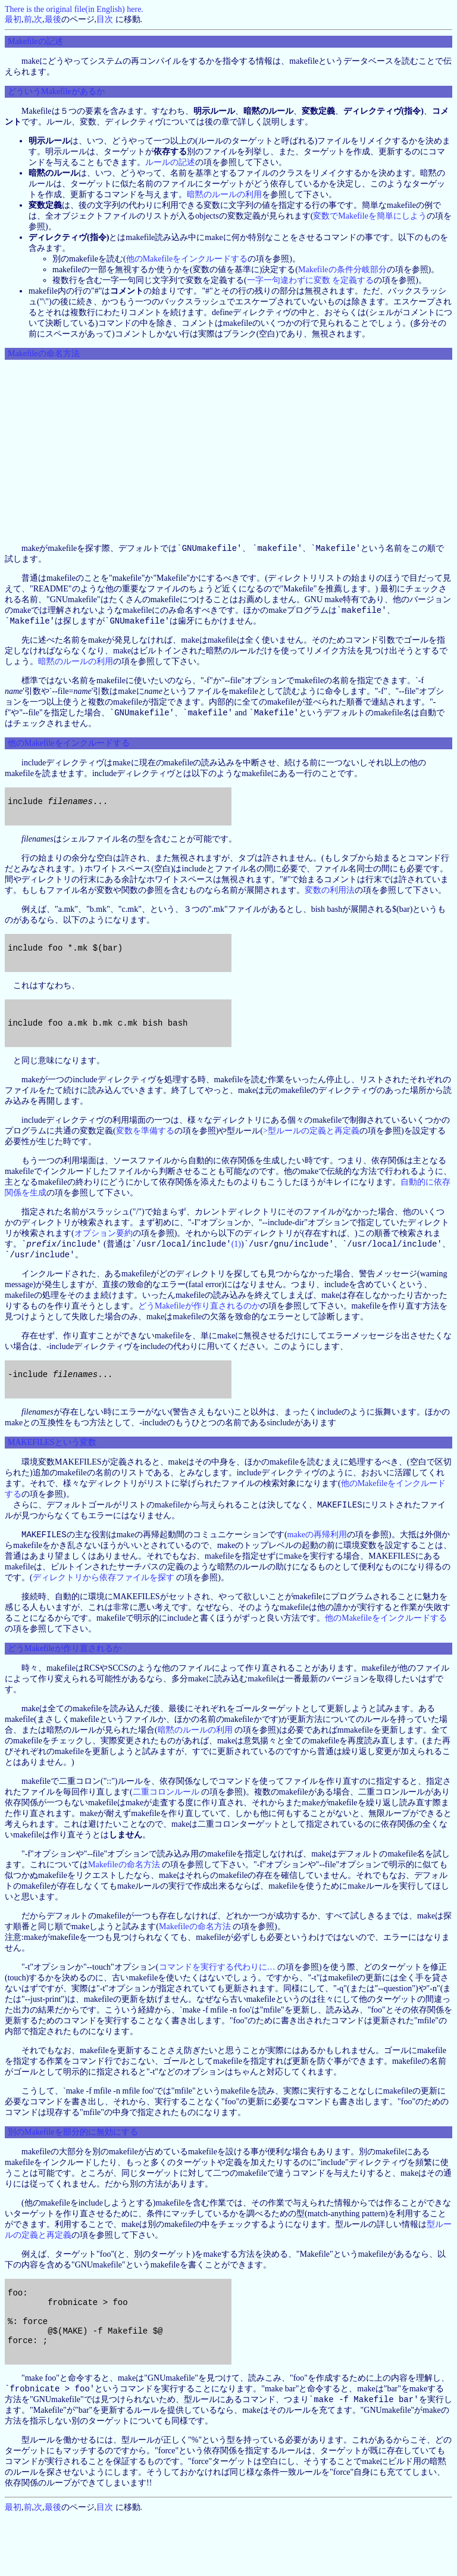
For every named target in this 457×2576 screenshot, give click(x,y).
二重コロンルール (166, 1831)
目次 (104, 19)
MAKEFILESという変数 (52, 1479)
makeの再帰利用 (317, 1574)
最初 (13, 19)
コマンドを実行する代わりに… (217, 2006)
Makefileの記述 (35, 41)
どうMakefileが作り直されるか (64, 1688)
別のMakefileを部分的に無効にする (73, 2171)
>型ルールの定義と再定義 (311, 1158)
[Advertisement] (228, 451)
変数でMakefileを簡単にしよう (370, 215)
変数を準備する (145, 1158)
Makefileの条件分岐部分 (342, 269)
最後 (53, 19)
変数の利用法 (330, 902)
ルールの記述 (170, 162)
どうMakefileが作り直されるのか (199, 1336)
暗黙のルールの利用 (224, 194)
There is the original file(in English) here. (74, 9)
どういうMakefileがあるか (56, 91)
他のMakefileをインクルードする (187, 258)
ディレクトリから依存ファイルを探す (103, 1617)
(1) (236, 1273)
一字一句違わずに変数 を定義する (310, 280)
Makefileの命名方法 (44, 353)
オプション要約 (103, 1261)
